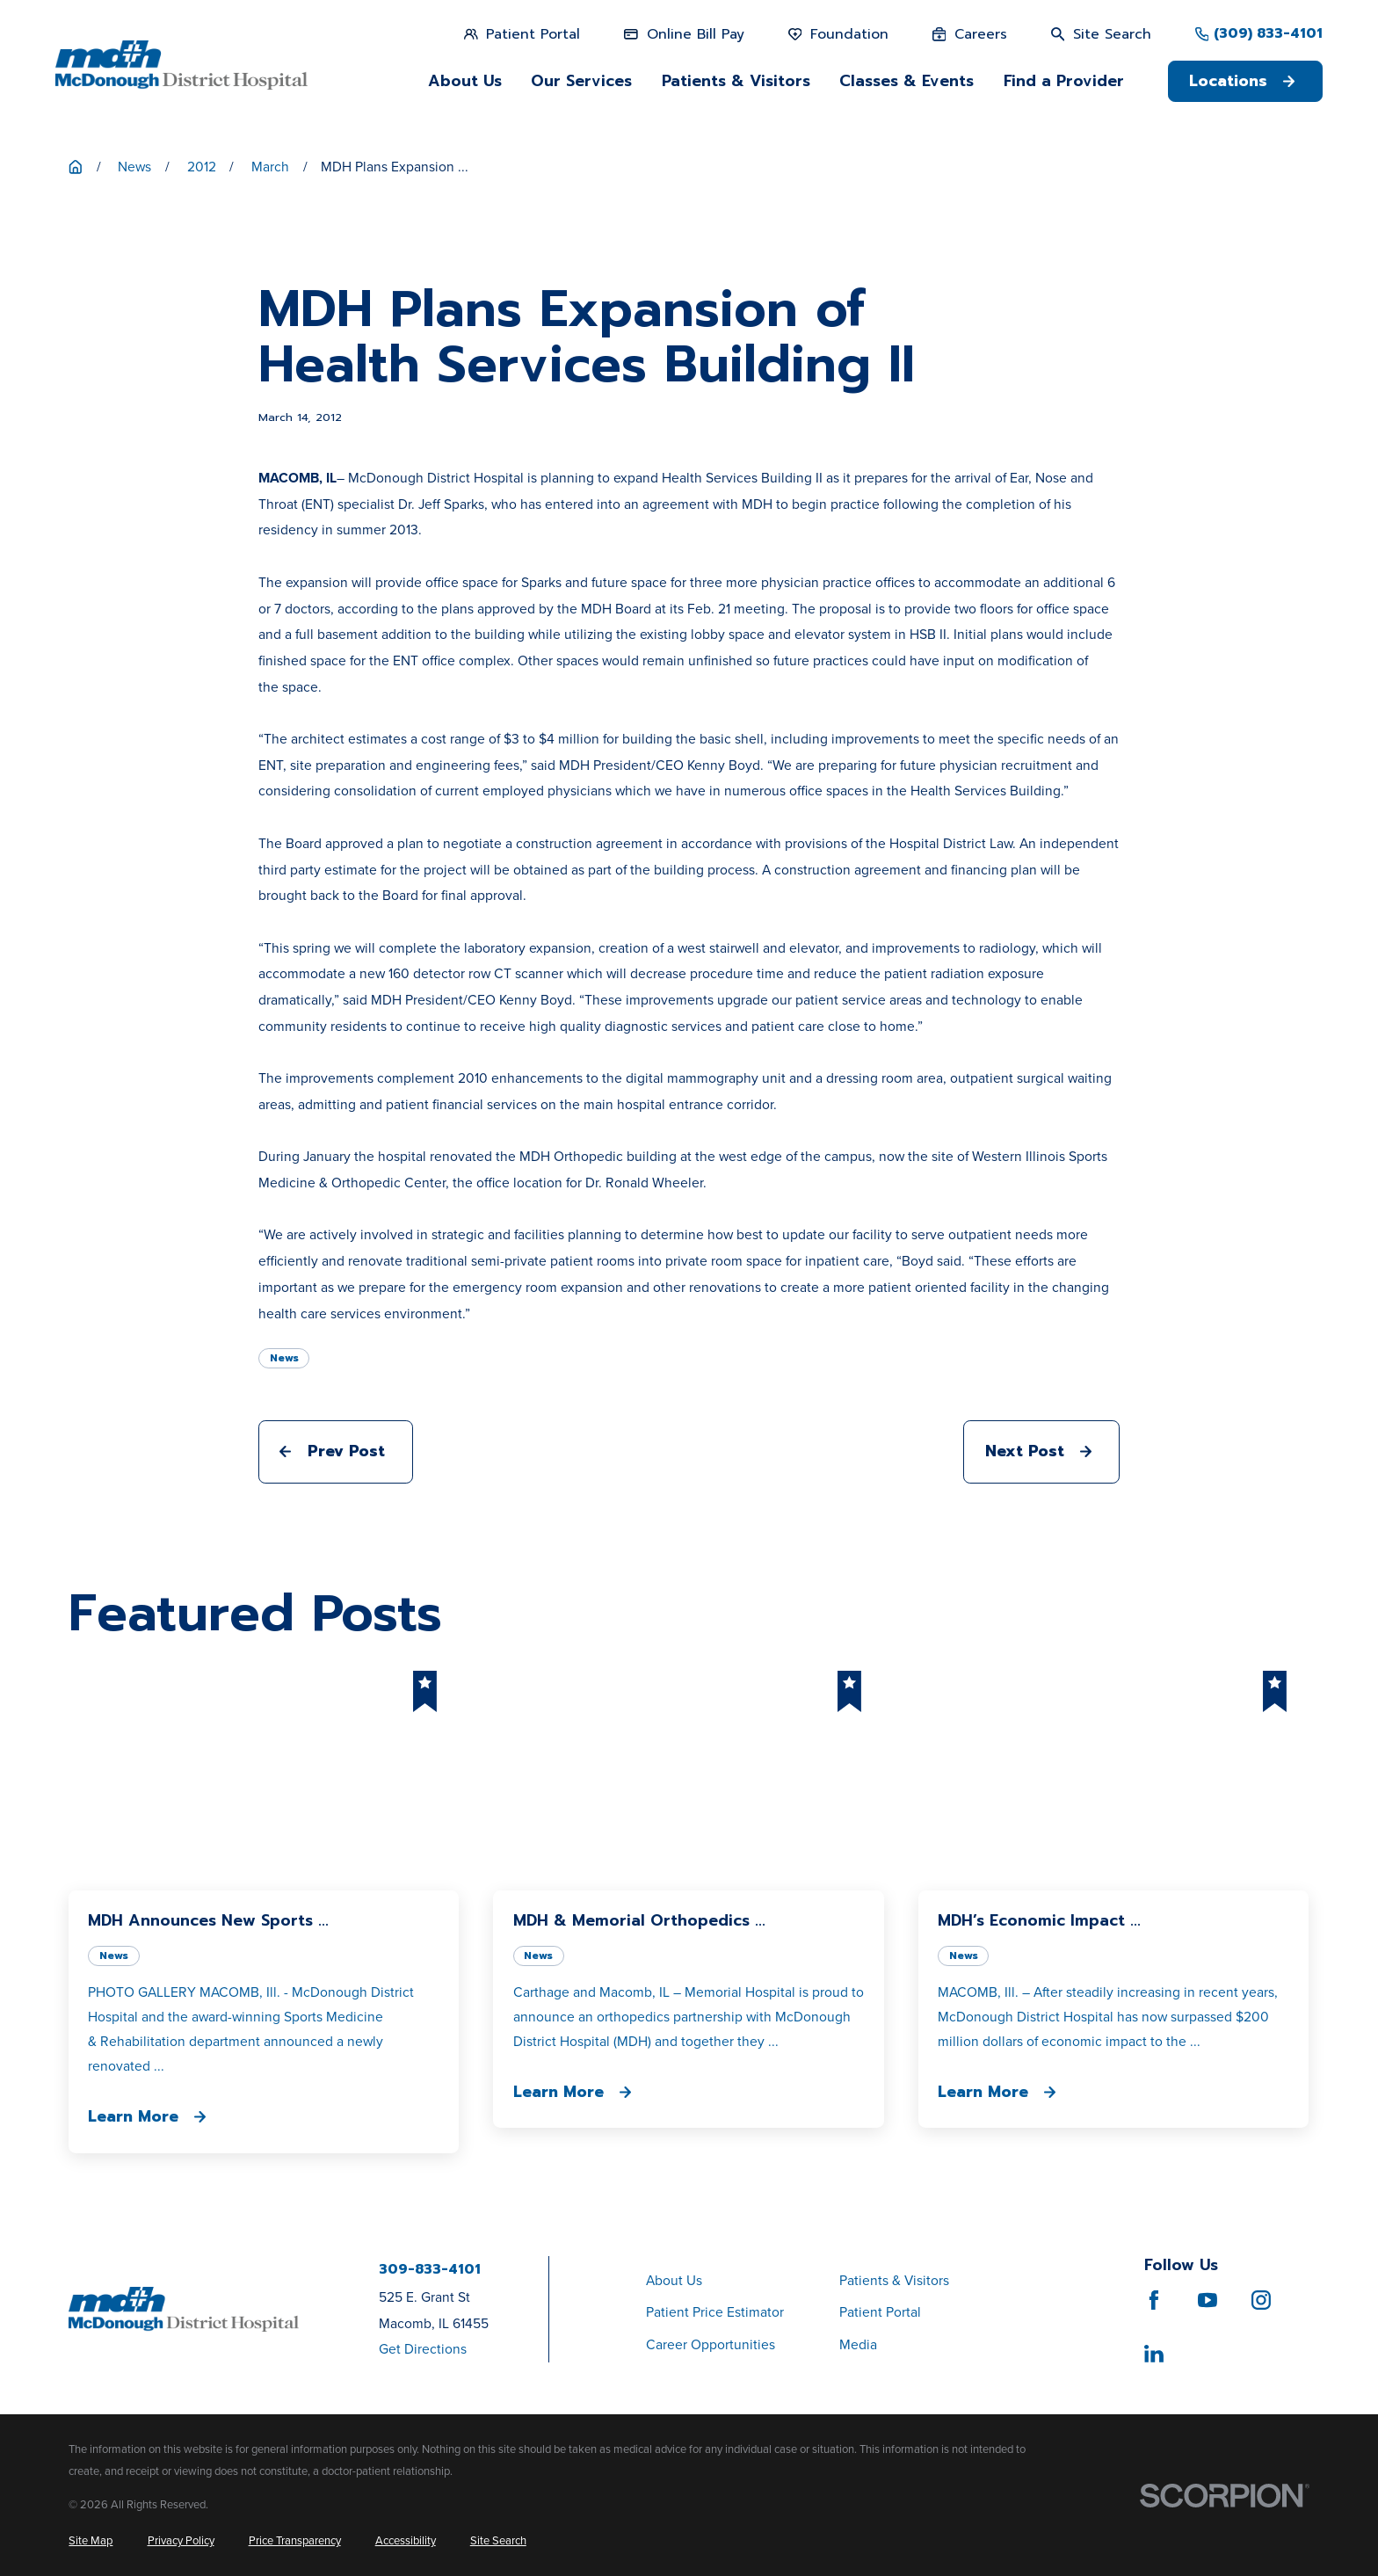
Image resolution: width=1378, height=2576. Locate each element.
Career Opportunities (710, 2344)
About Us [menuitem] (465, 80)
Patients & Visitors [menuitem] (736, 80)
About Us (674, 2280)
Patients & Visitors (894, 2280)
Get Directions (423, 2349)
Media (858, 2344)
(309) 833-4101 (1268, 34)
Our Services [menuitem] (581, 80)
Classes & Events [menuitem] (906, 80)
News (284, 1358)
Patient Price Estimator (715, 2312)
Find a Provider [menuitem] (1064, 80)
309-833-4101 (430, 2270)
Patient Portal (880, 2312)
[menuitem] (90, 2540)
